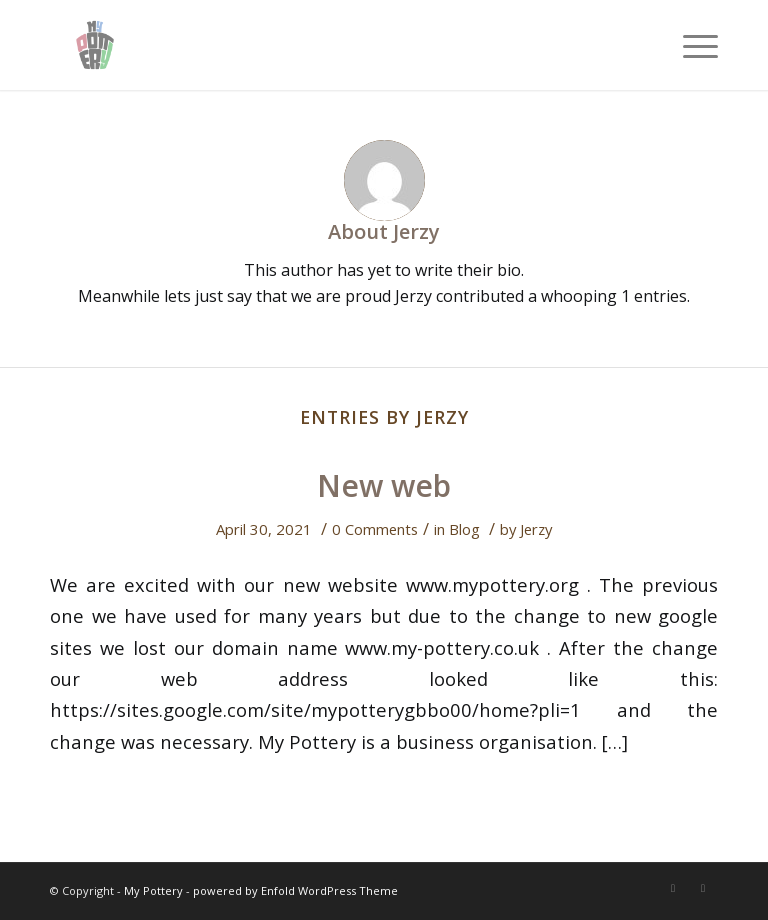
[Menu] (690, 45)
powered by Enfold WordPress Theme (295, 890)
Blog (464, 529)
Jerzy (536, 529)
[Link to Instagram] (703, 888)
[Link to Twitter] (673, 888)
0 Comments (375, 529)
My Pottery (153, 890)
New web (384, 485)
